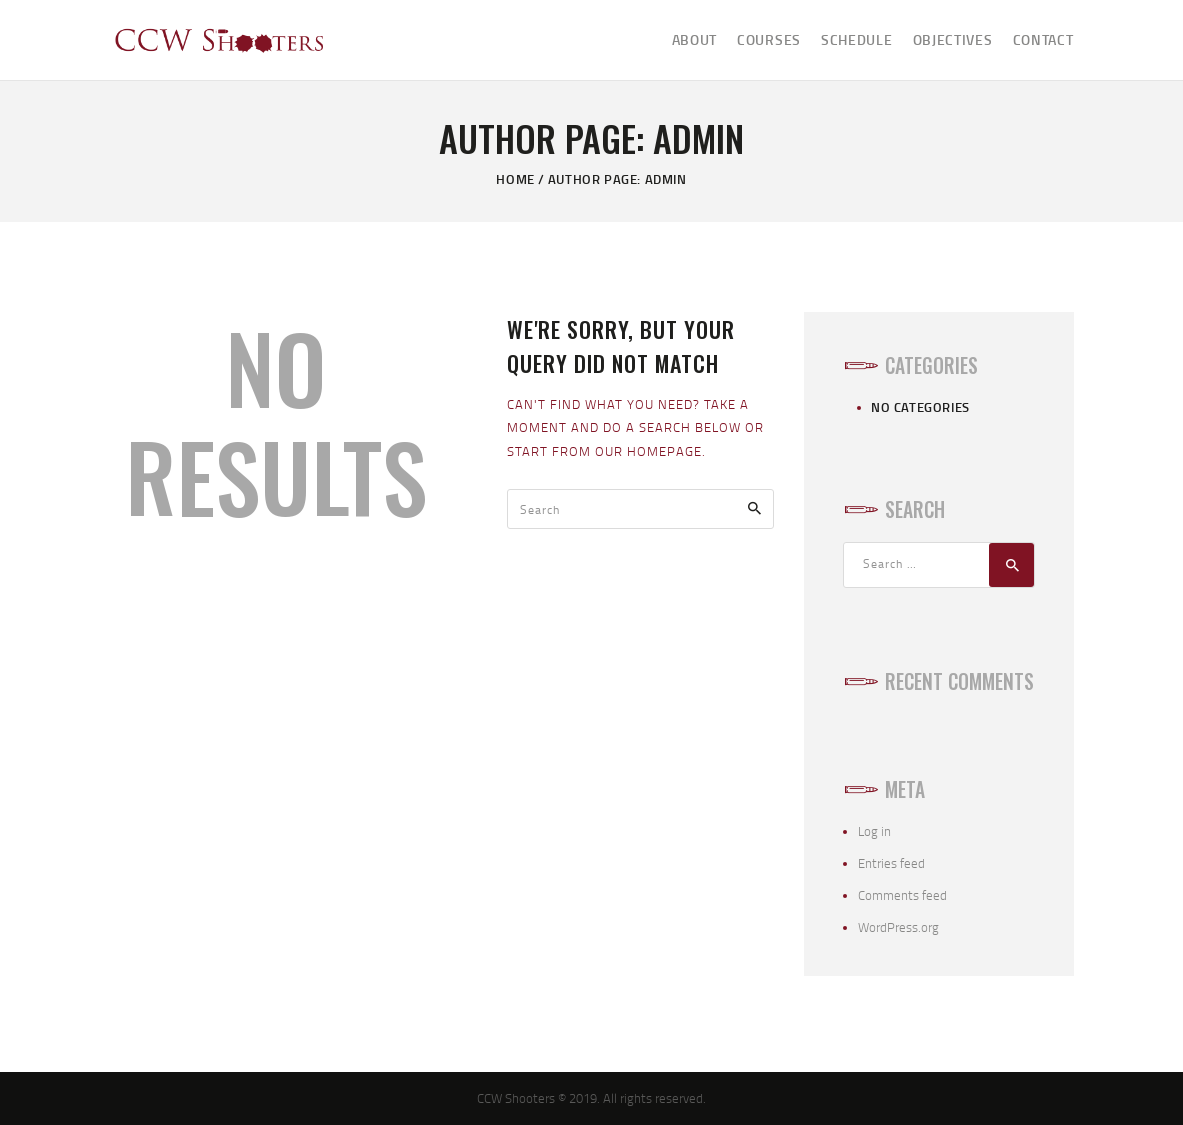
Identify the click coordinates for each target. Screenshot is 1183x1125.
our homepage (648, 451)
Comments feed (902, 895)
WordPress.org (898, 927)
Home (515, 179)
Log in (874, 831)
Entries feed (891, 863)
